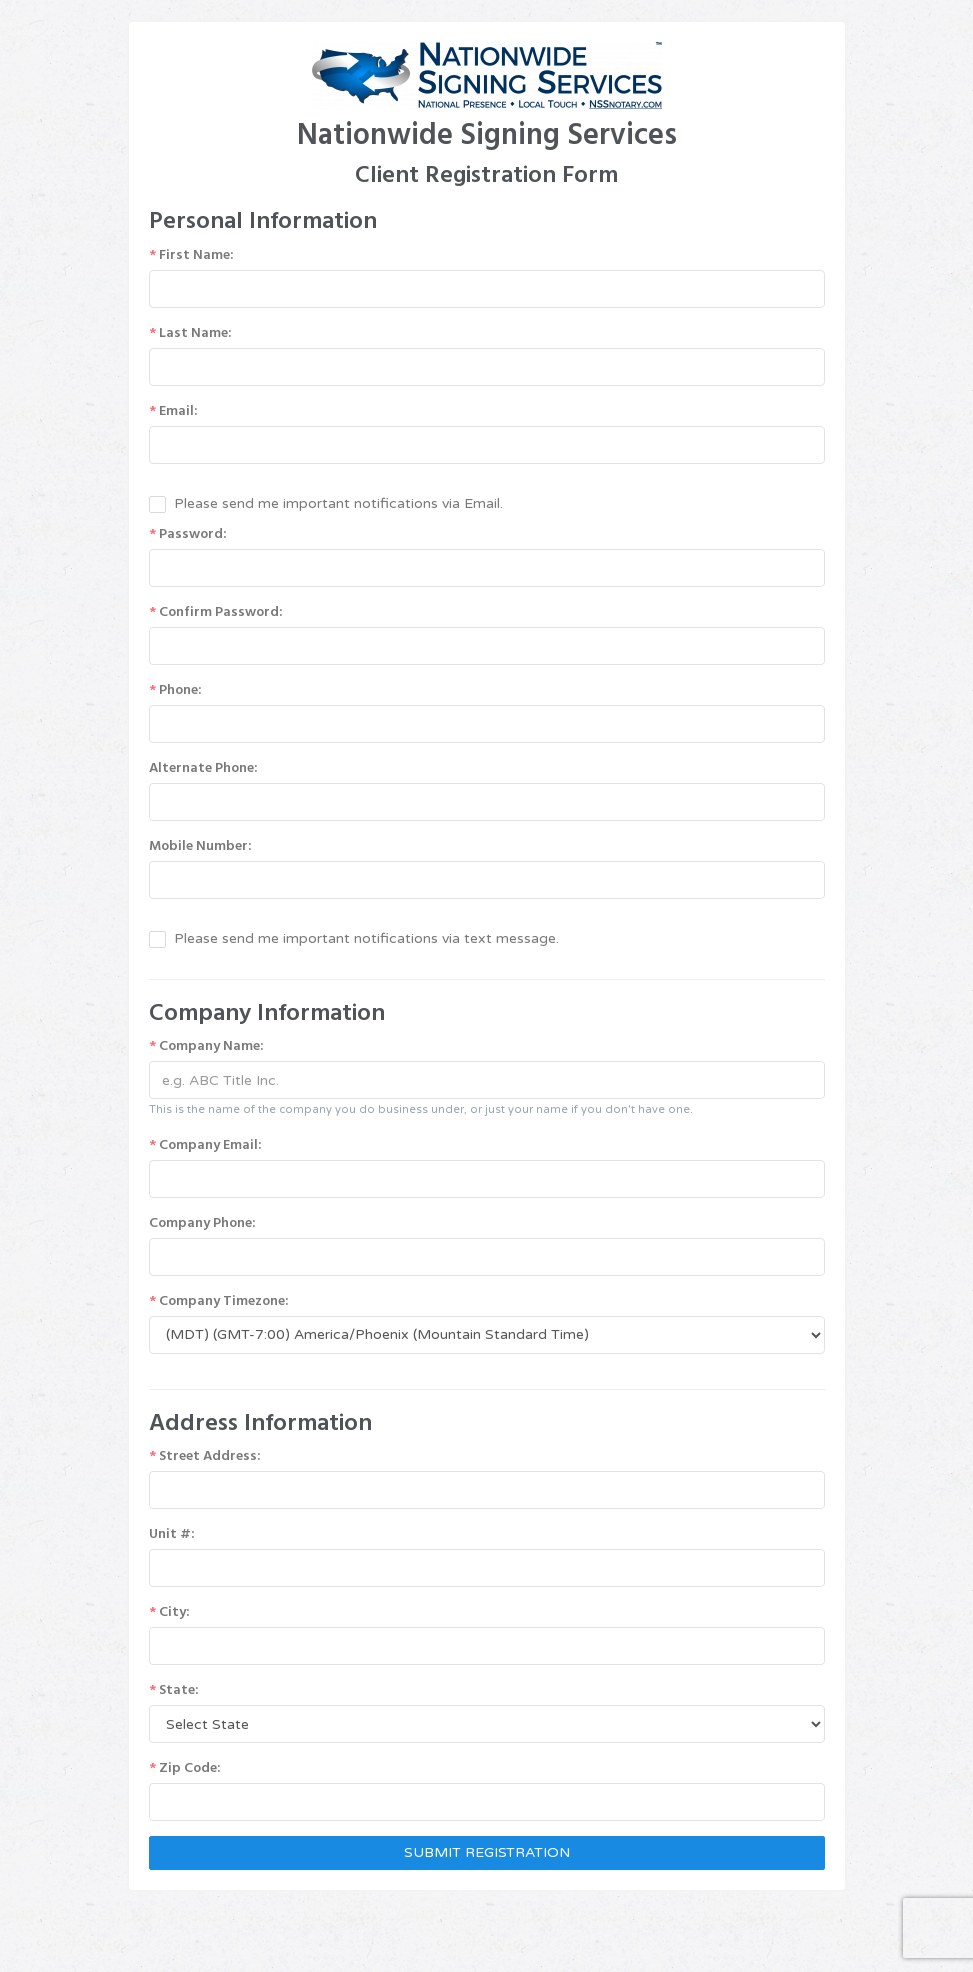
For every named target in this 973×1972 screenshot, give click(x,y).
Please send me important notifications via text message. (366, 938)
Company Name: (206, 1046)
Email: (173, 411)
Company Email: (205, 1145)
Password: (188, 534)
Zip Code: (185, 1768)
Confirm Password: (216, 612)
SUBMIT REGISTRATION (487, 1852)
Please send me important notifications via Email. (338, 503)
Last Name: (190, 333)
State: (174, 1690)
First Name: (191, 255)
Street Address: (205, 1456)
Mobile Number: (200, 846)
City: (169, 1612)
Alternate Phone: (203, 768)
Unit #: (172, 1534)
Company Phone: (202, 1223)
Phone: (175, 690)
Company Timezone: (219, 1301)
